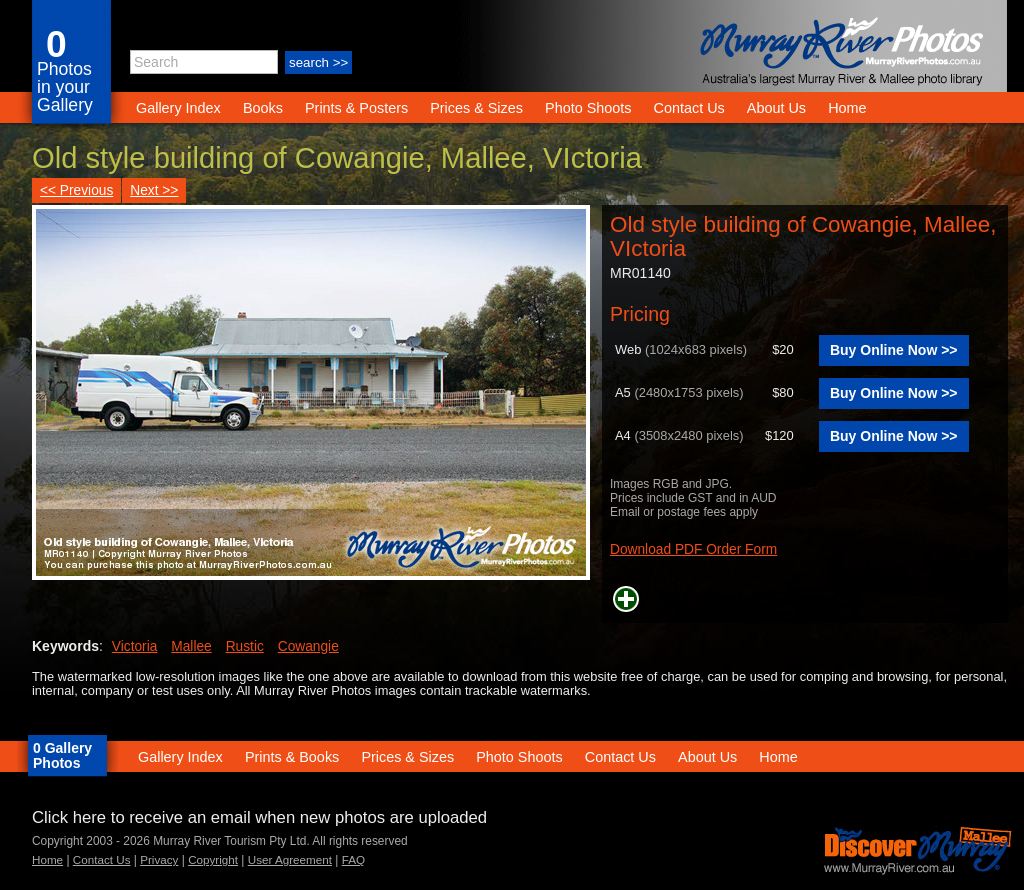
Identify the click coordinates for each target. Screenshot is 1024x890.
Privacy (159, 859)
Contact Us (689, 108)
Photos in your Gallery (65, 87)
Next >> (154, 190)
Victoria (135, 646)
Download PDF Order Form (693, 549)
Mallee (191, 646)
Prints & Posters (358, 108)
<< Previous (76, 190)
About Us (776, 108)
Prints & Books (292, 757)
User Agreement (290, 859)
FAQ (353, 859)
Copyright (213, 859)
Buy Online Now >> (894, 350)
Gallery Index (178, 108)
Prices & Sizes (476, 108)
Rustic (245, 646)
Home (847, 108)
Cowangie (308, 646)
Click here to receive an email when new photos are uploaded (259, 817)
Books (263, 108)
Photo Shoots (588, 108)
